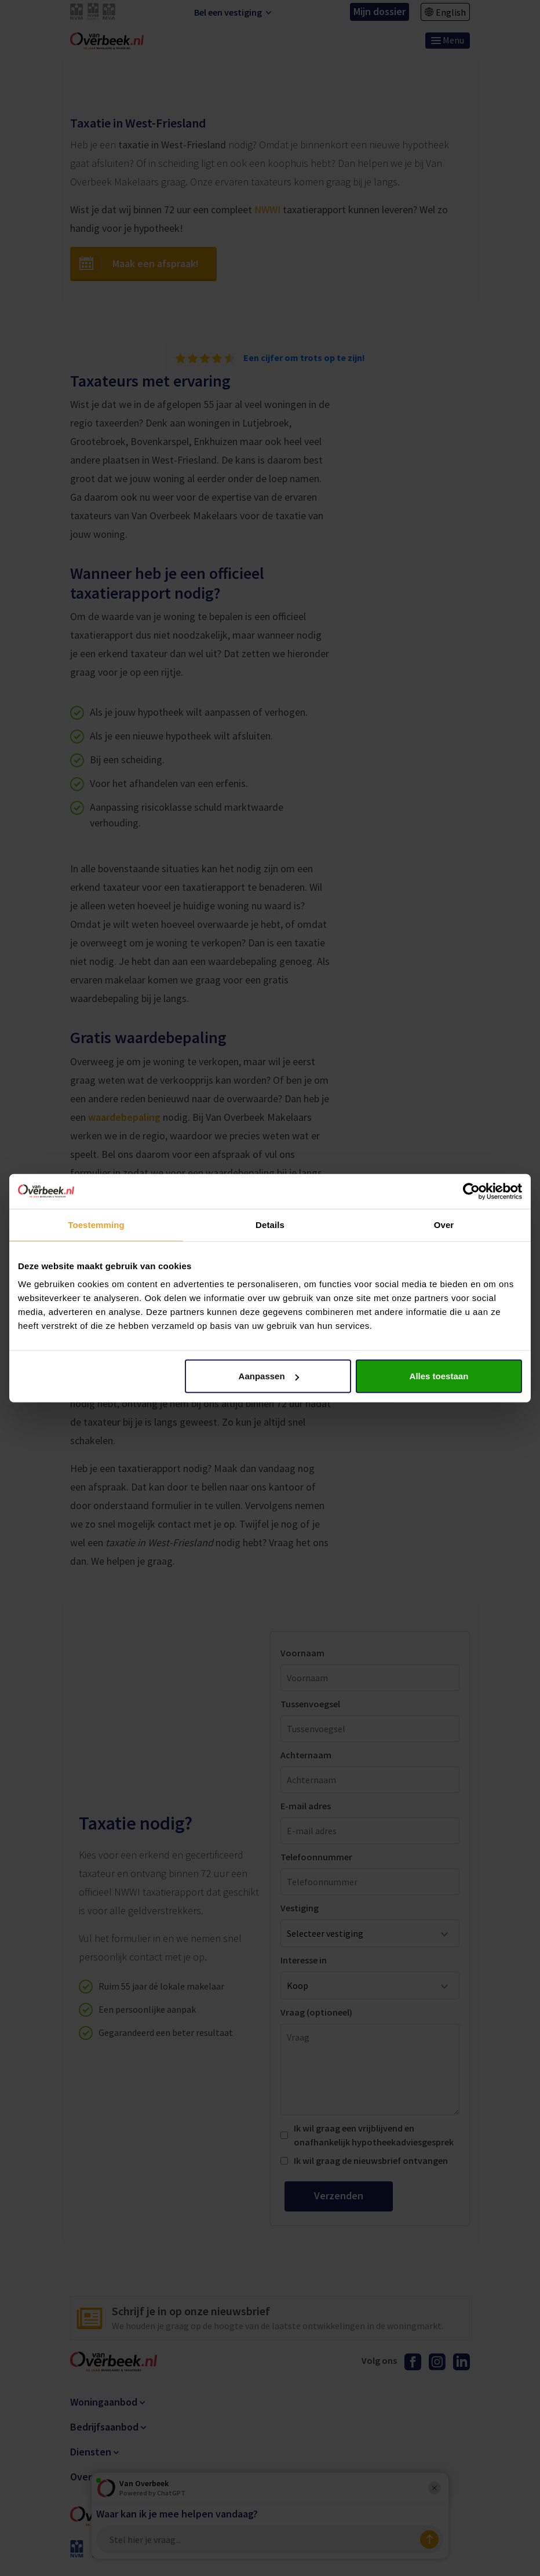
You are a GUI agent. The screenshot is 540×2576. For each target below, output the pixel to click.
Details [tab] (270, 1224)
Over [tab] (444, 1224)
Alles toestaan (439, 1376)
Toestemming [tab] (96, 1224)
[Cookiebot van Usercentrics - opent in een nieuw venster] (471, 1191)
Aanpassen (269, 1376)
